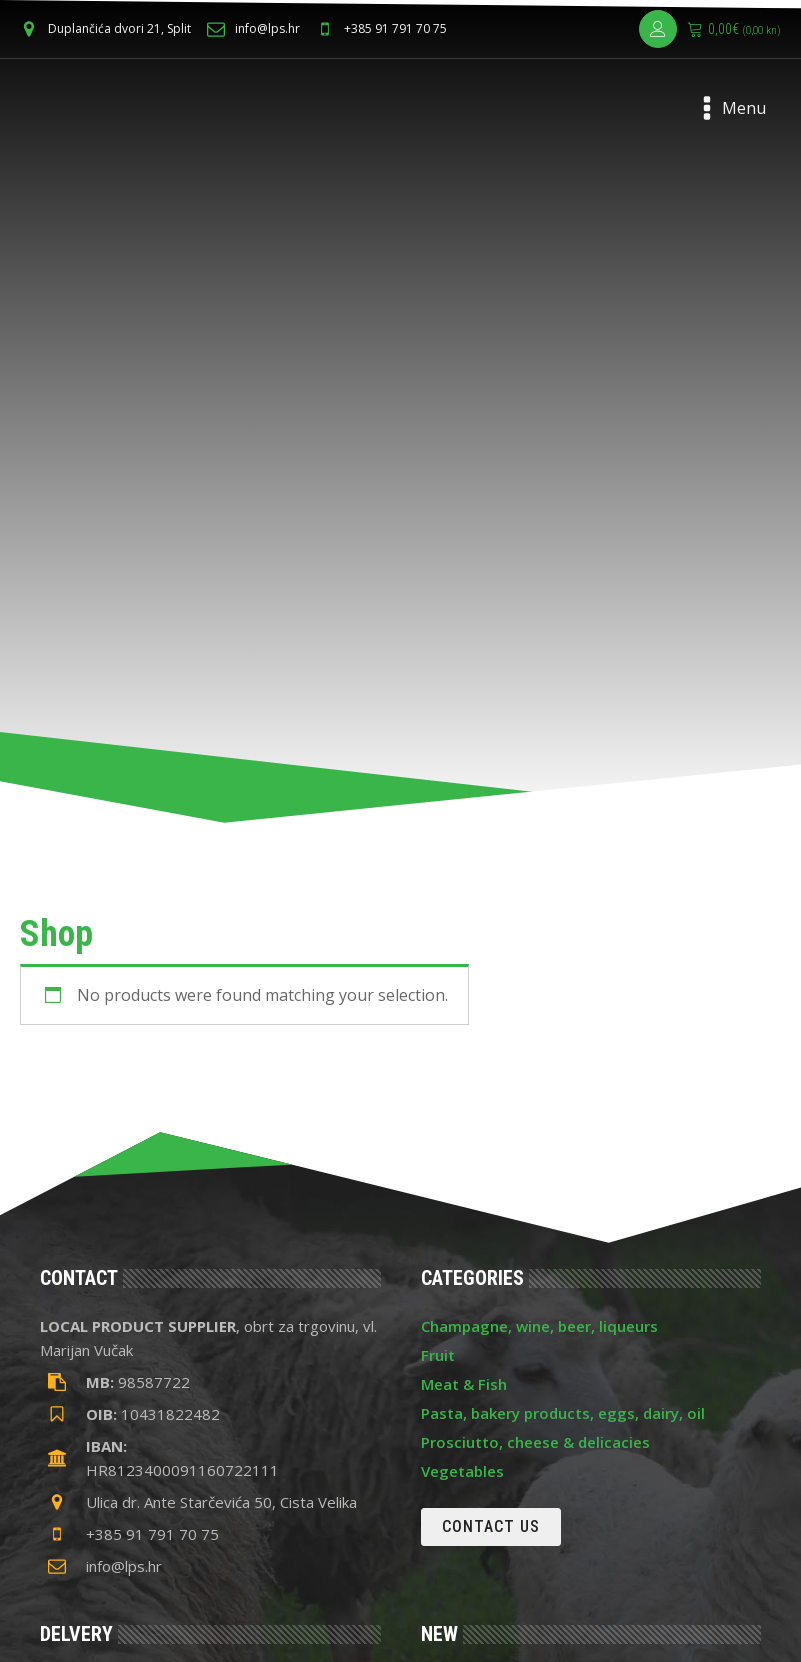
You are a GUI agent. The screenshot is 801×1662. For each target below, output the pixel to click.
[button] (113, 28)
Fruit (438, 1355)
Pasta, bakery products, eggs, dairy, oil (563, 1413)
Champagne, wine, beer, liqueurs (539, 1326)
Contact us (491, 1526)
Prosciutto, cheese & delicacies (535, 1442)
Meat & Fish (464, 1384)
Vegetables (462, 1471)
